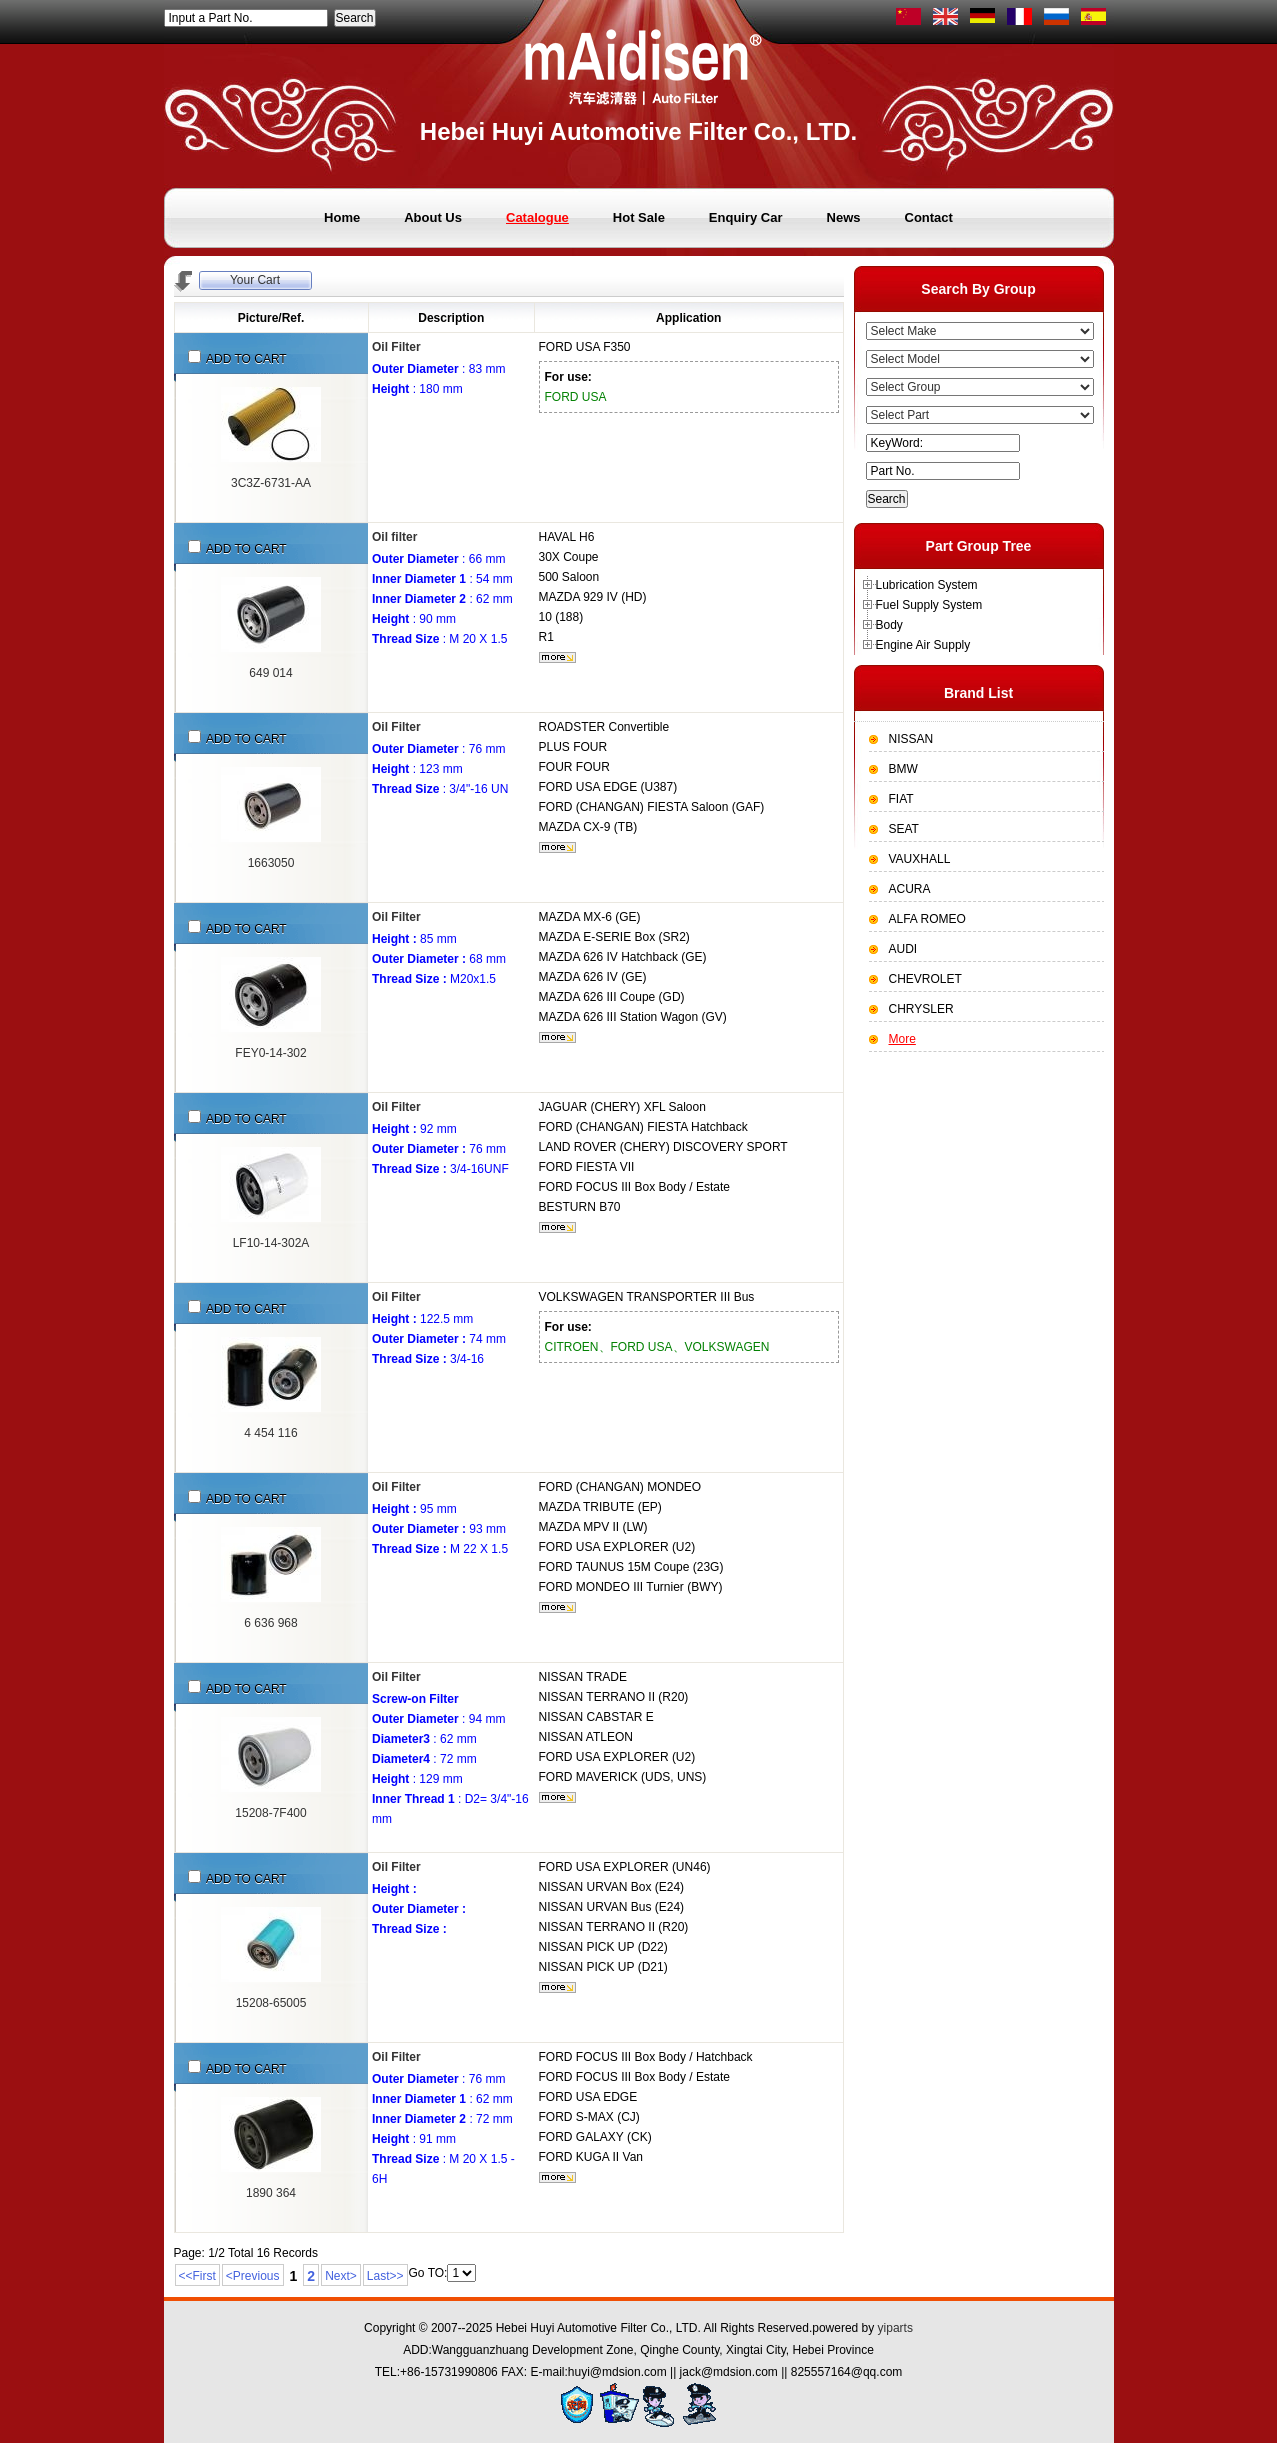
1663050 (271, 863)
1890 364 (271, 2193)
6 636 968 (270, 1623)
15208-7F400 (270, 1813)
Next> (341, 2276)
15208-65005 (271, 2003)
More (902, 1039)
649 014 (270, 673)
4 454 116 (270, 1433)
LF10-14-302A (271, 1243)
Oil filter (394, 537)
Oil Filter (396, 347)
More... (557, 657)
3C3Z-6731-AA (271, 483)
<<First (197, 2276)
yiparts (895, 2328)
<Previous (253, 2276)
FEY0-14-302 (270, 1053)
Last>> (385, 2276)
